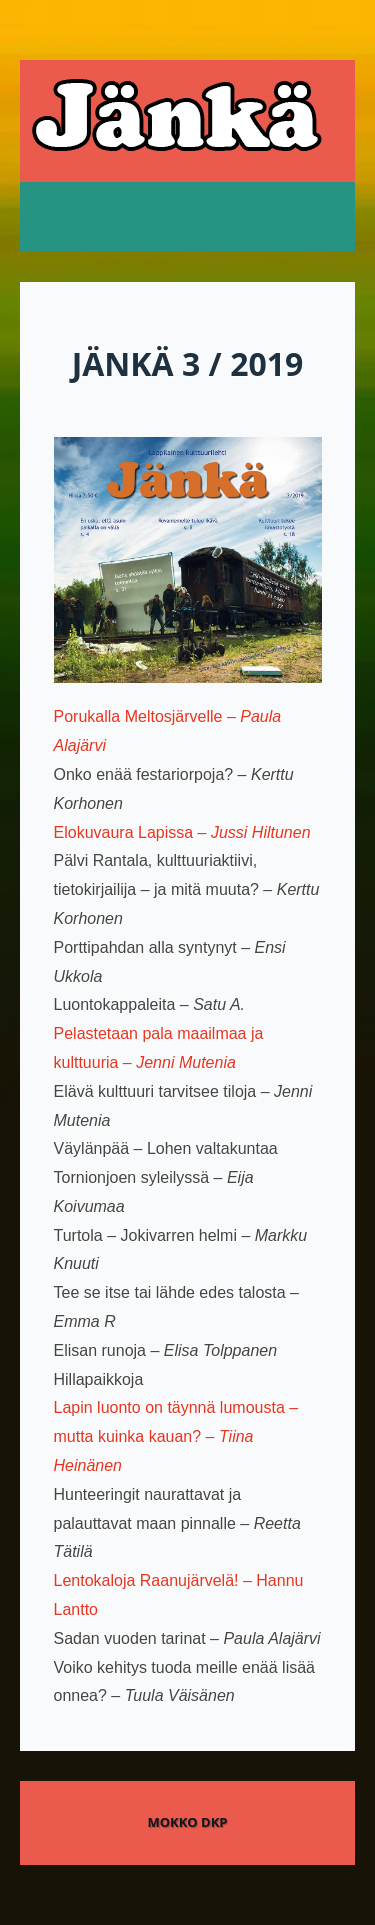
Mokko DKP (187, 1822)
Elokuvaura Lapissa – (182, 832)
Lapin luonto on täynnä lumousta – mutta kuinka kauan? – (176, 1436)
